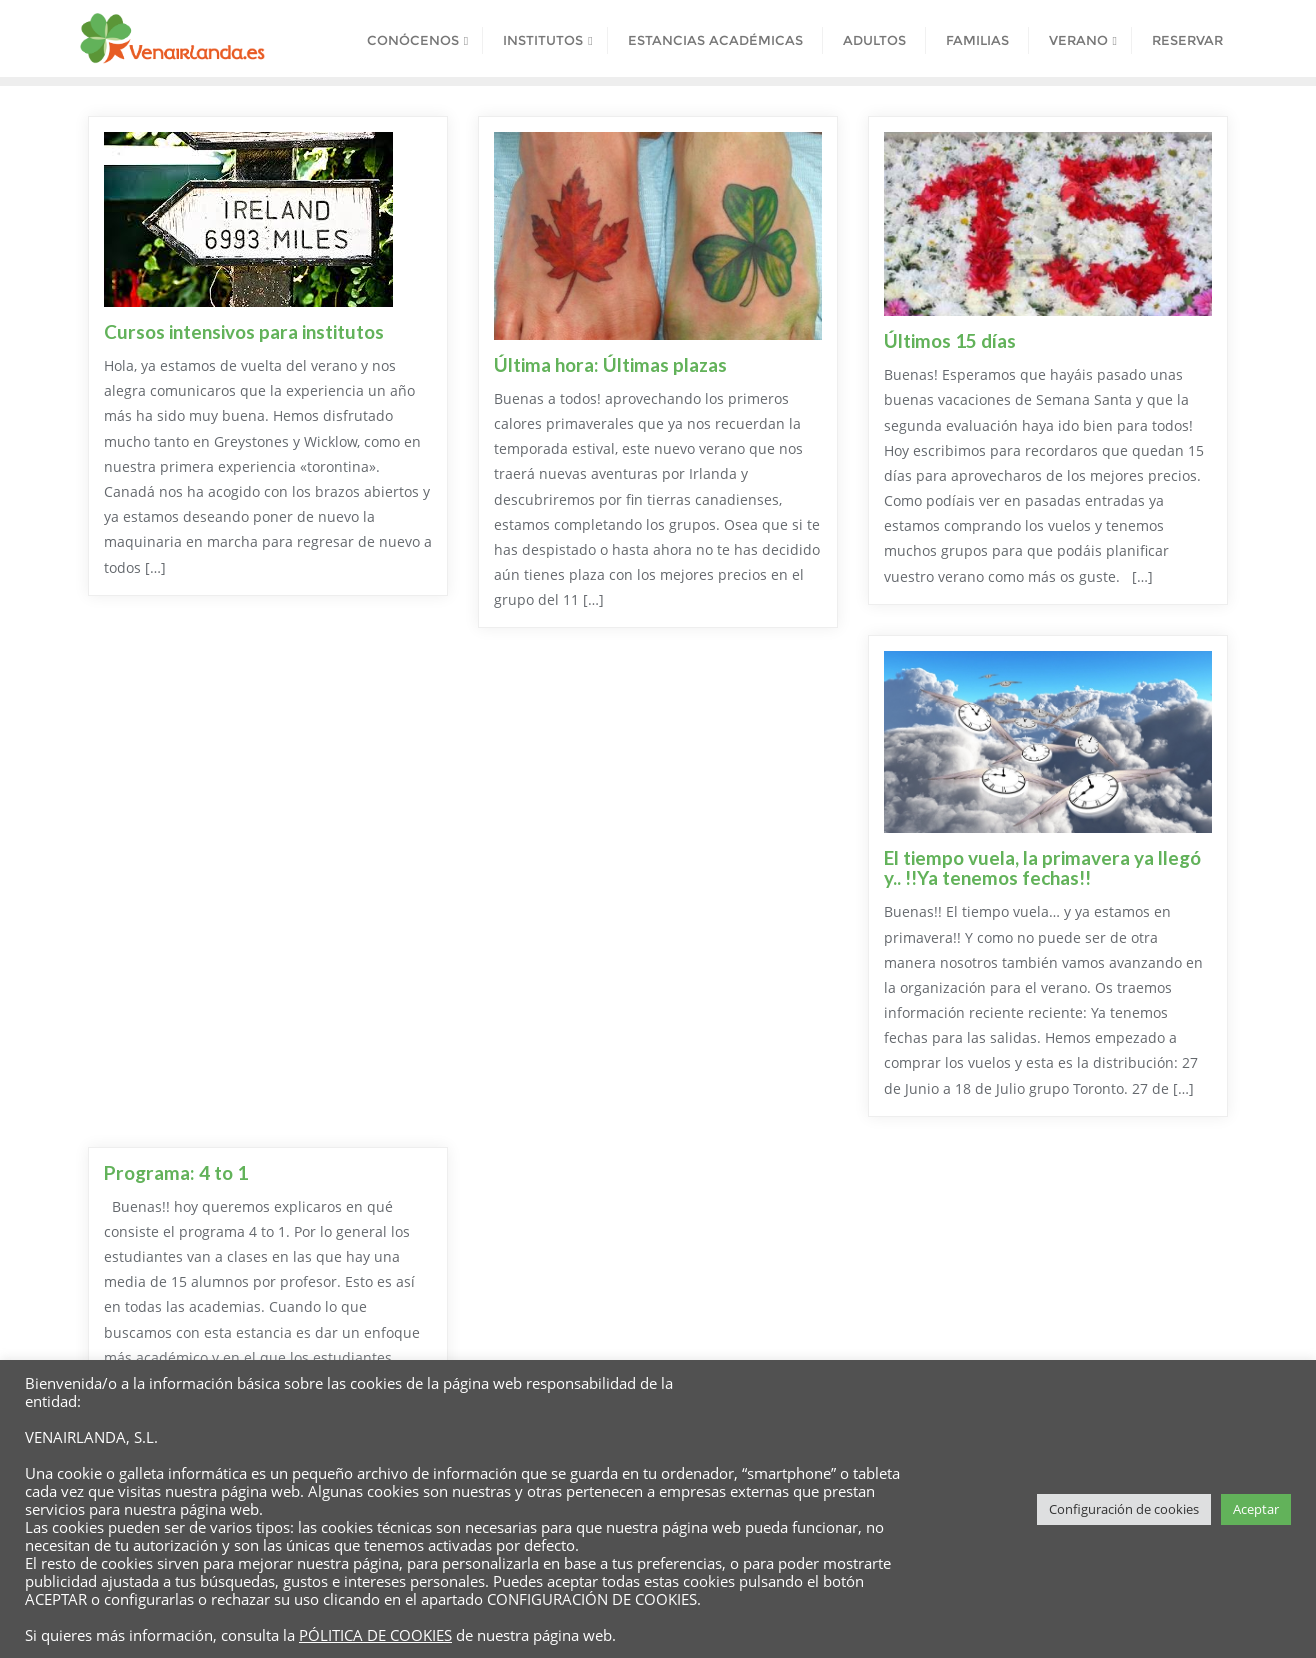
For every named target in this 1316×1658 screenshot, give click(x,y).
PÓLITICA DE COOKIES (375, 1635)
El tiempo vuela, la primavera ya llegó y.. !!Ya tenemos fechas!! (1042, 868)
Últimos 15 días (950, 340)
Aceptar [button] (1256, 1509)
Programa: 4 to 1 (176, 1172)
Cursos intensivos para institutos (244, 331)
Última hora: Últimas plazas (610, 364)
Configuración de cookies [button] (1124, 1509)
